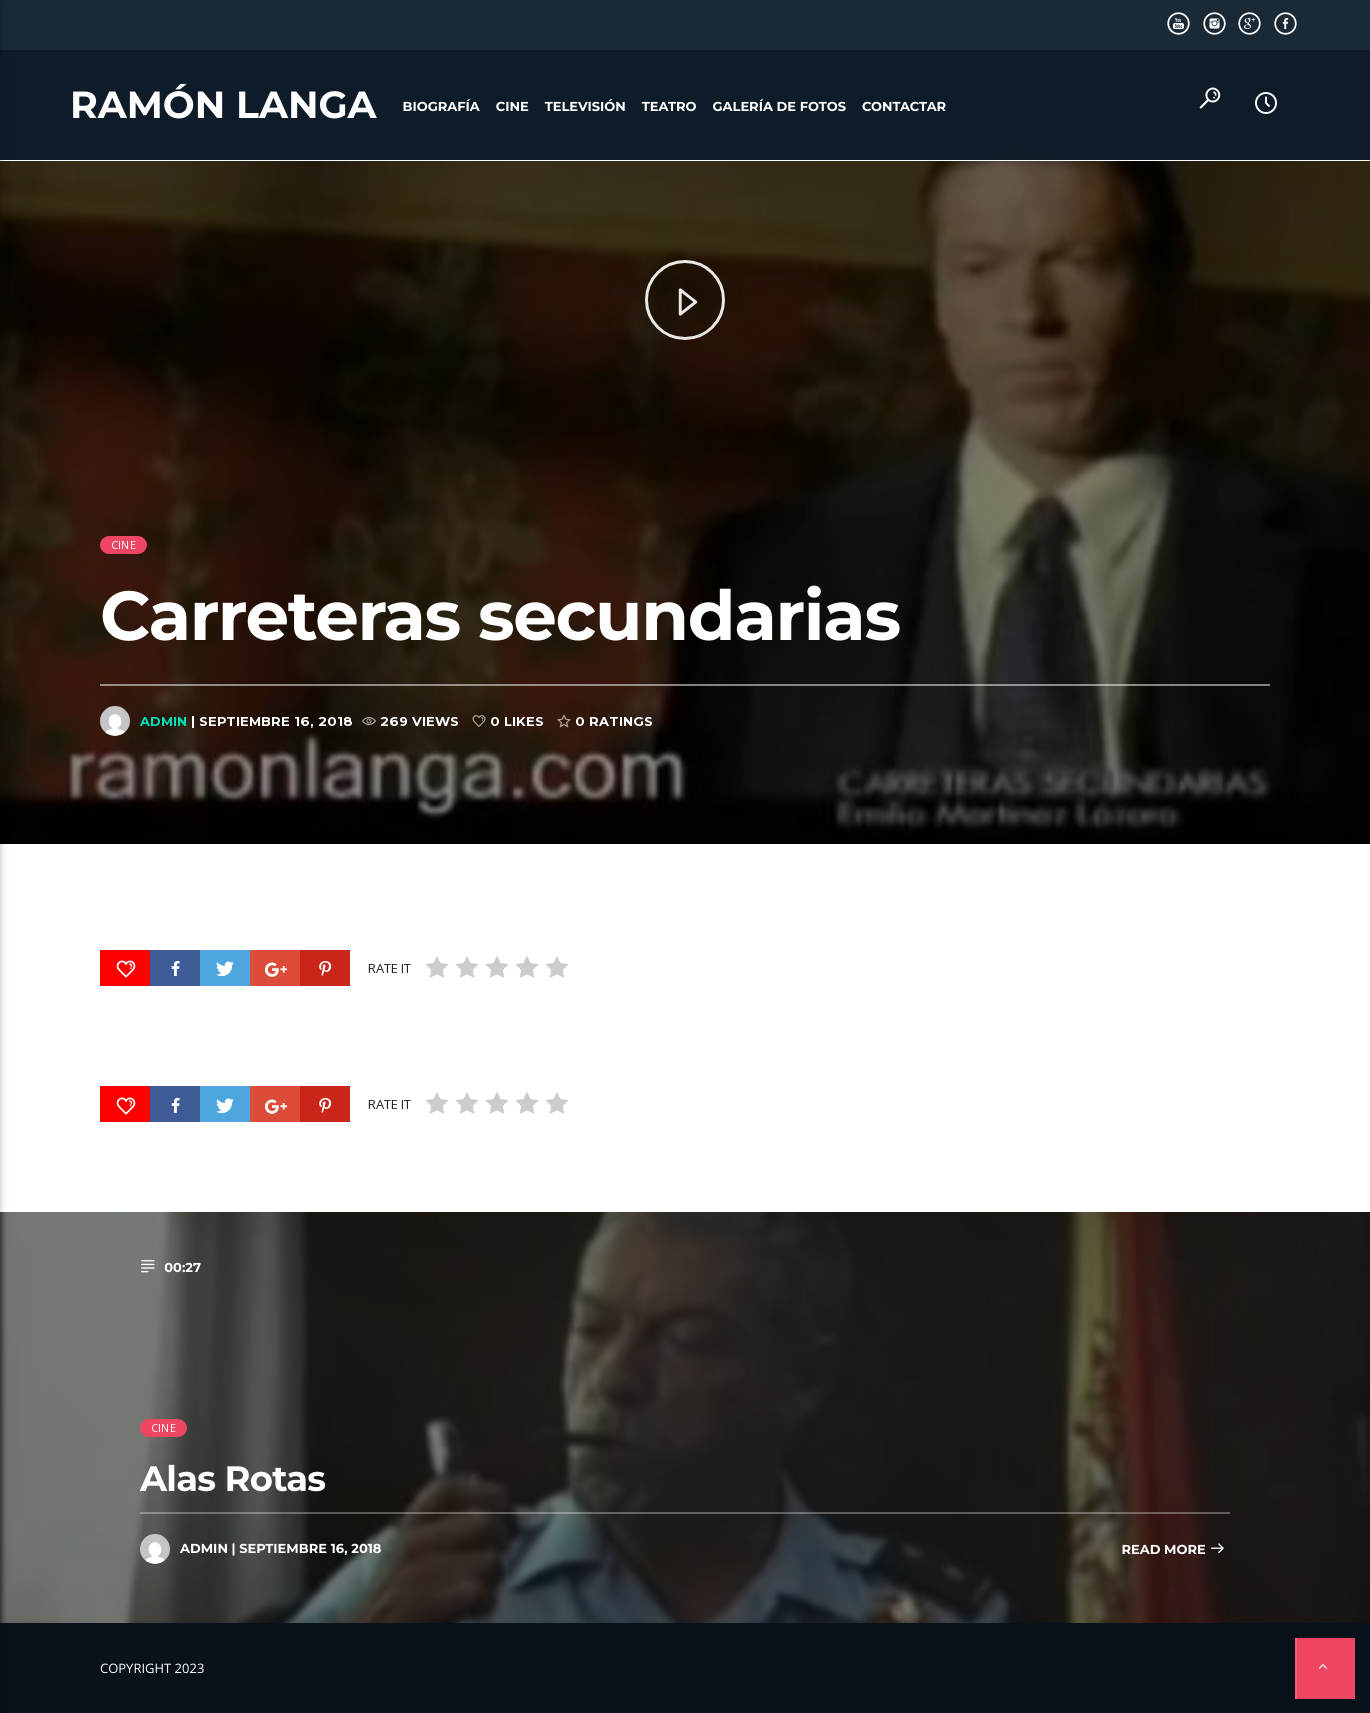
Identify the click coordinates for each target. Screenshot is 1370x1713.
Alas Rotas (232, 1478)
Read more (1173, 1550)
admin (163, 751)
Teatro (669, 107)
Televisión (585, 107)
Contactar (904, 107)
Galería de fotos (779, 107)
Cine (512, 107)
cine (123, 574)
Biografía (441, 107)
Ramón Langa (223, 105)
